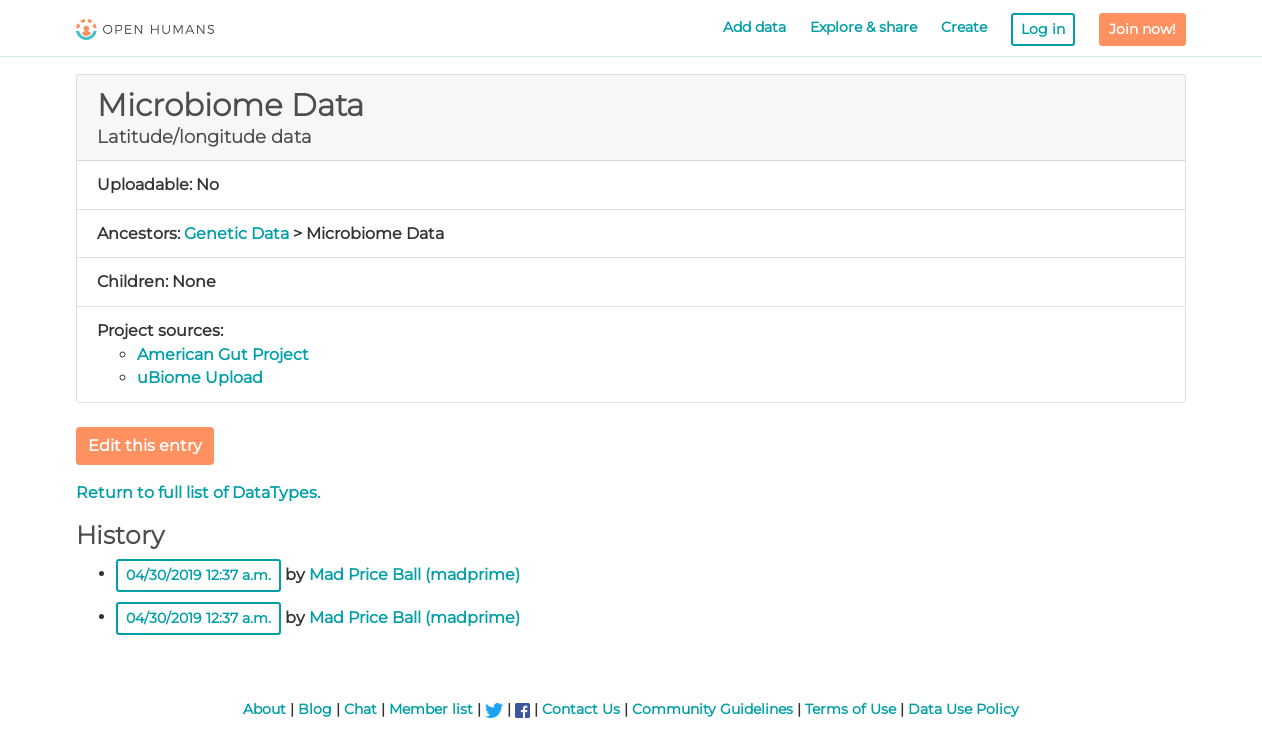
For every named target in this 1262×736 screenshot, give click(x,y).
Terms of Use (850, 709)
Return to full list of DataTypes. (198, 492)
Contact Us (581, 709)
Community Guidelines (712, 709)
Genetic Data (236, 233)
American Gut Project (223, 354)
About (264, 709)
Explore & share (863, 27)
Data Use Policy (963, 709)
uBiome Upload (200, 377)
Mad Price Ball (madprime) (414, 573)
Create (964, 27)
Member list (431, 709)
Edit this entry (145, 445)
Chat (360, 709)
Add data (754, 27)
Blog (315, 709)
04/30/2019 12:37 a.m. (198, 575)
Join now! (1142, 29)
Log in (1043, 29)
